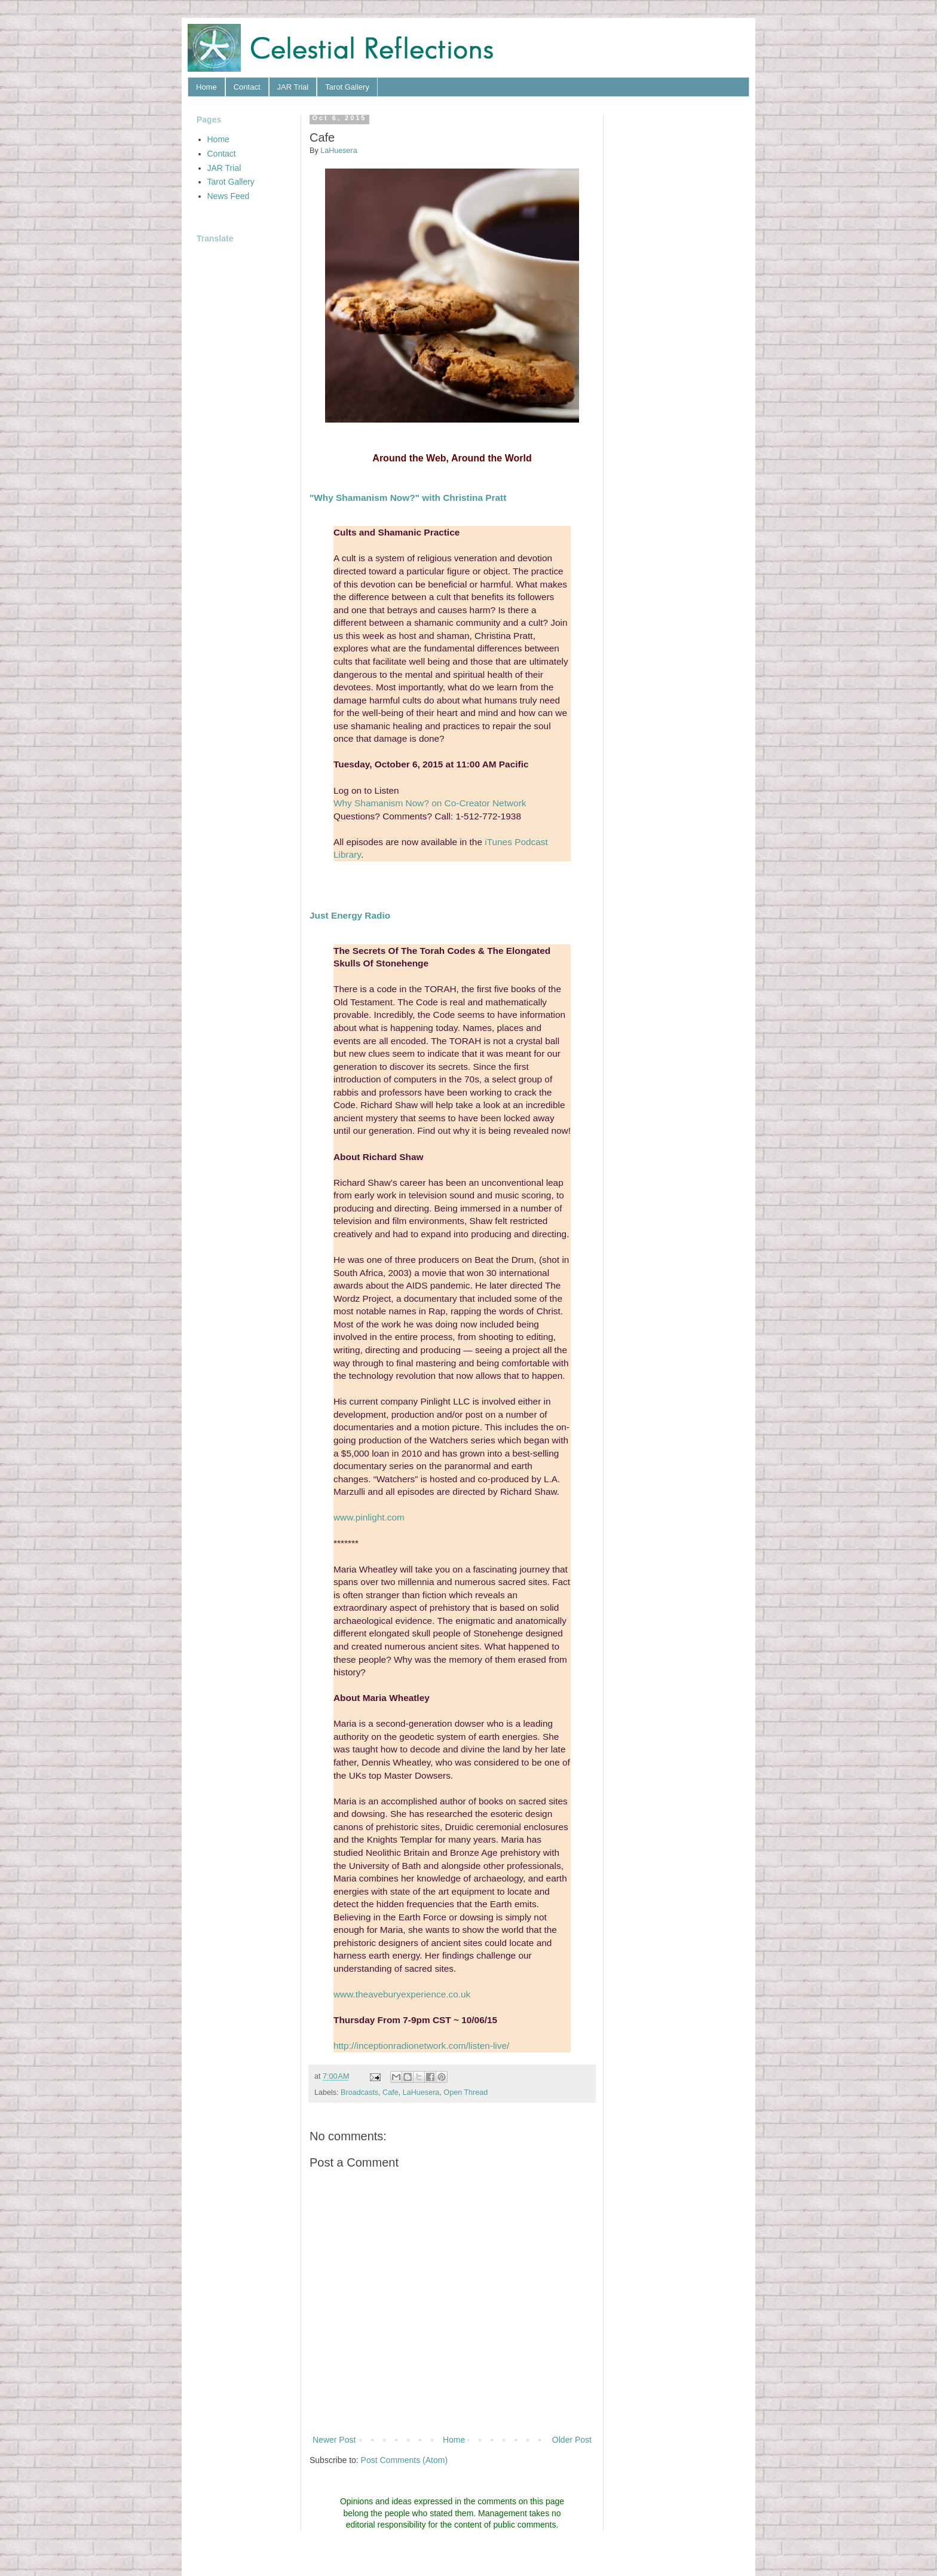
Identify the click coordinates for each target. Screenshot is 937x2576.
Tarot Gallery (347, 86)
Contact (247, 86)
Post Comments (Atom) (404, 2460)
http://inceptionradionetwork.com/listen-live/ (421, 2045)
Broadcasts (359, 2092)
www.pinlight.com (369, 1517)
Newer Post (334, 2440)
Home (206, 86)
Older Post (572, 2440)
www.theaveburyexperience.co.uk (401, 1994)
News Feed (228, 196)
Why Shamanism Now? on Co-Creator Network (429, 803)
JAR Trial (293, 86)
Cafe (390, 2092)
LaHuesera (421, 2092)
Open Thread (465, 2092)
